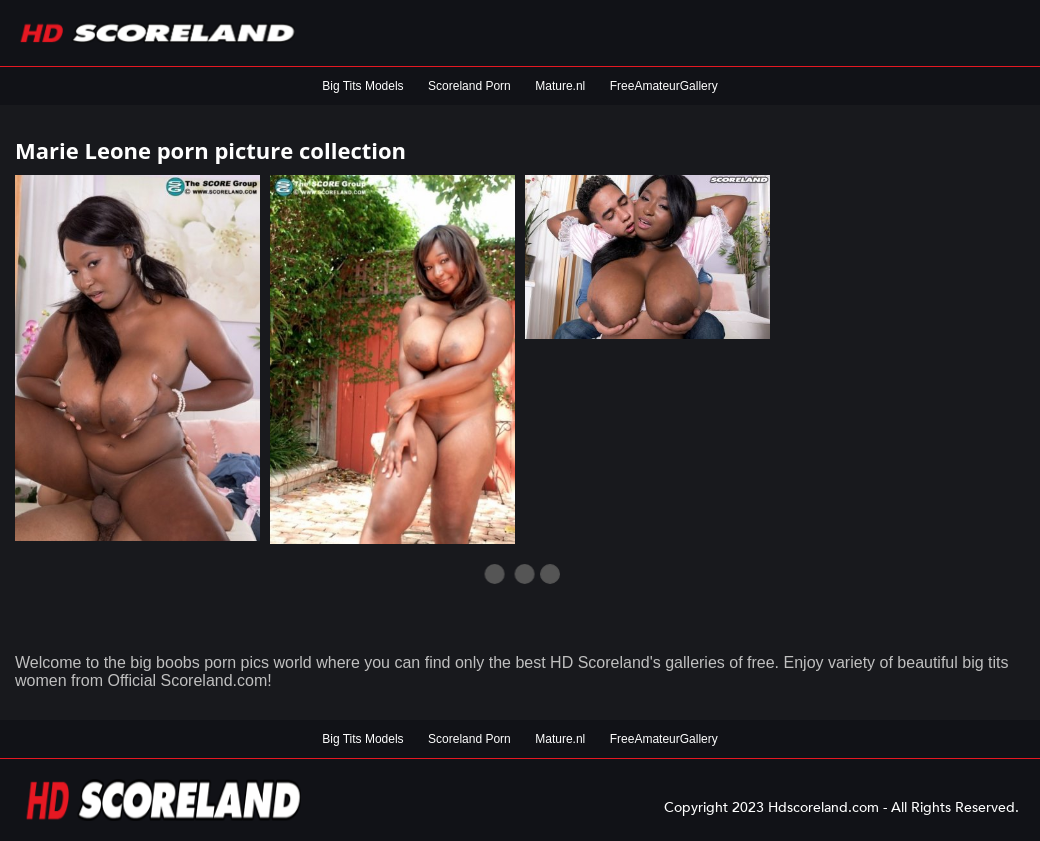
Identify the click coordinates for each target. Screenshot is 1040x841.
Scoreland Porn (469, 86)
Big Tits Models (362, 86)
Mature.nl (560, 86)
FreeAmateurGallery (664, 86)
